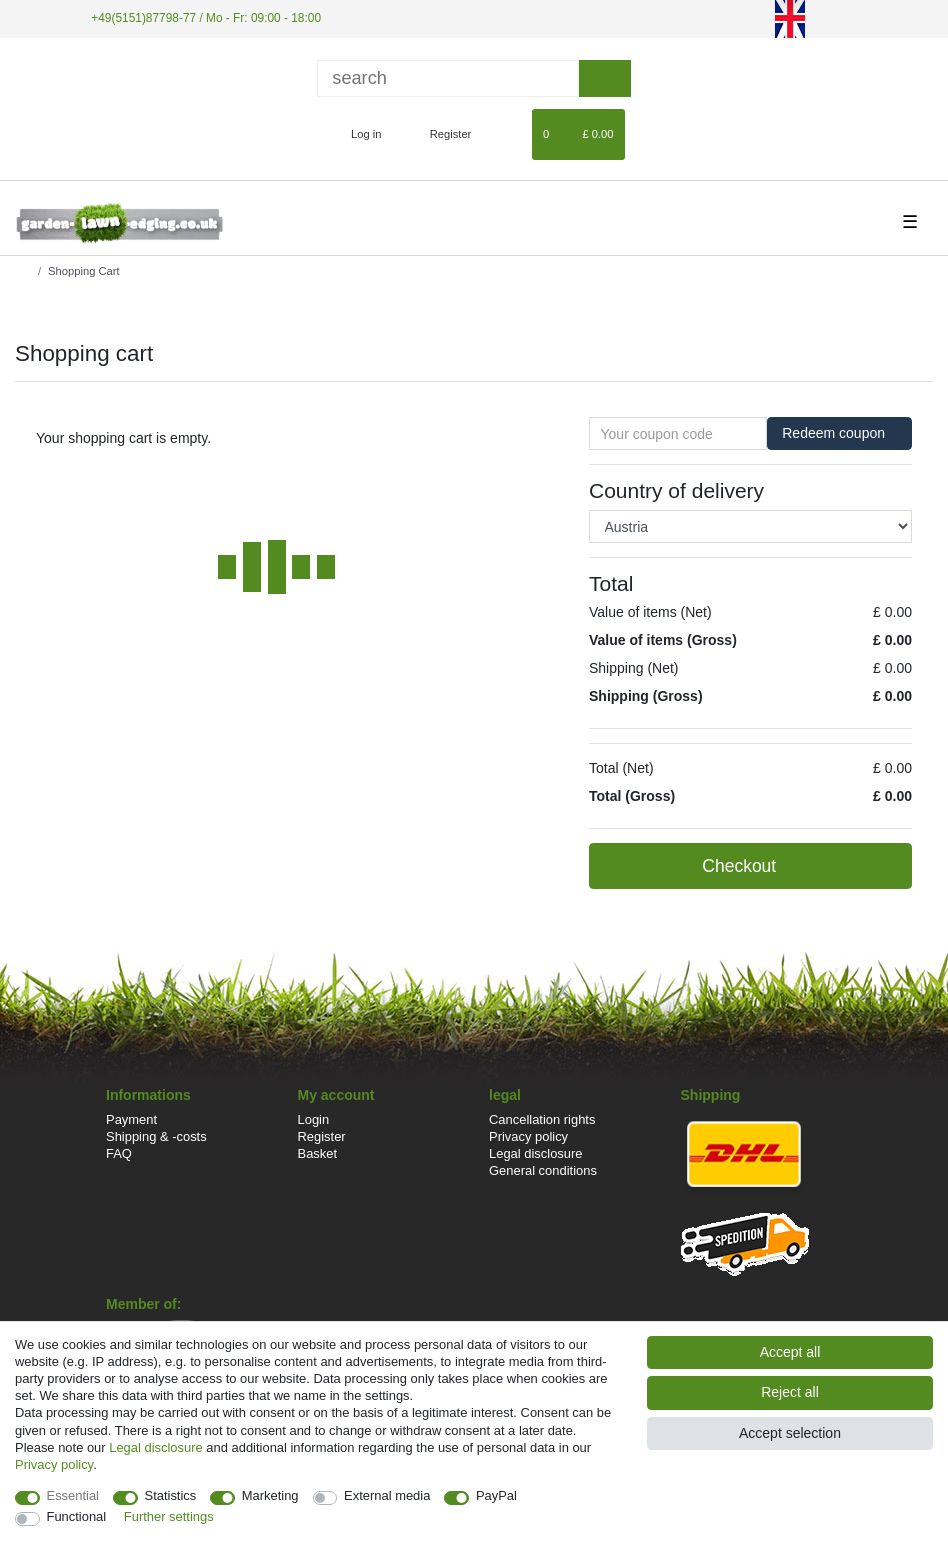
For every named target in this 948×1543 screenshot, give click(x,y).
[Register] (439, 134)
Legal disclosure (536, 1153)
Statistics (171, 1495)
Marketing (270, 1495)
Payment (131, 1119)
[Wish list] (507, 134)
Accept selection (790, 1433)
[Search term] (448, 78)
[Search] (604, 78)
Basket (318, 1153)
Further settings (169, 1516)
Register (322, 1136)
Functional (77, 1516)
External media (387, 1495)
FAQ (119, 1153)
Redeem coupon (839, 433)
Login (314, 1119)
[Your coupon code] (678, 434)
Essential (73, 1495)
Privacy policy (528, 1136)
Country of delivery (676, 490)
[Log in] (357, 134)
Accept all (790, 1352)
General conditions (543, 1170)
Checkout (796, 866)
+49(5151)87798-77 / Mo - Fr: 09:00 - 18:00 (206, 18)
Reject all (790, 1392)
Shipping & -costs (156, 1136)
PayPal (496, 1495)
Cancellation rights (542, 1119)
